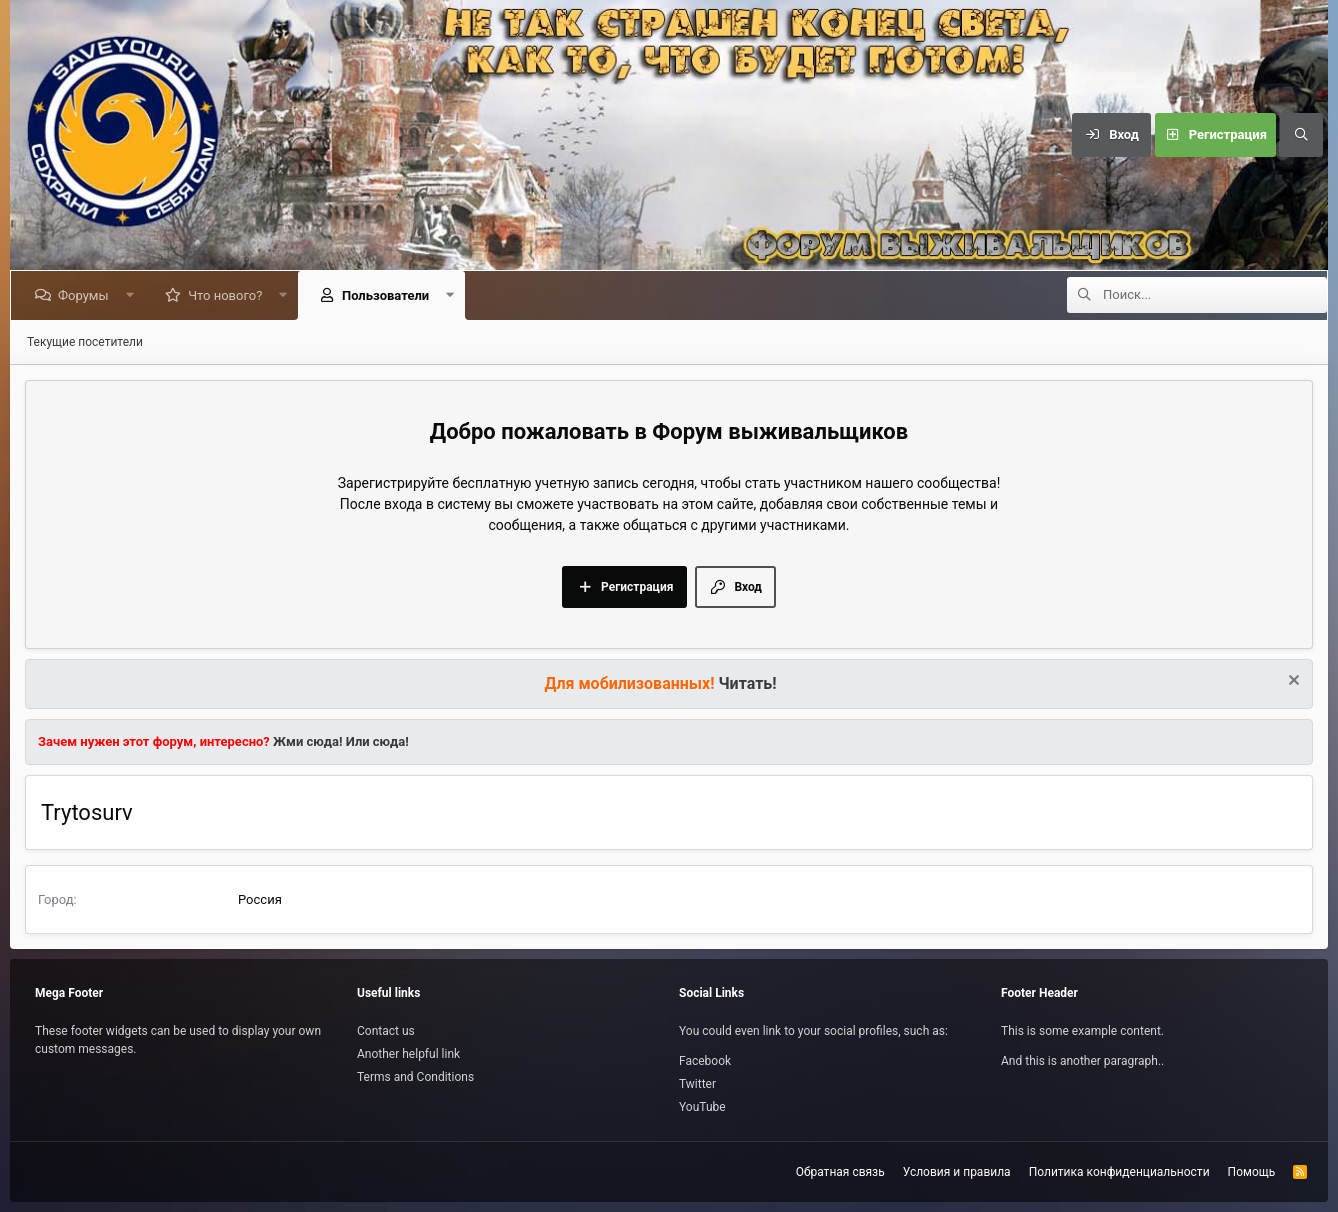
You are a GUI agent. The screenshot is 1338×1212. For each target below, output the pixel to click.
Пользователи (389, 295)
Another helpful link (408, 1054)
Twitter (697, 1084)
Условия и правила (957, 1172)
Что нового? (229, 295)
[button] (133, 295)
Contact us (386, 1031)
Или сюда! (377, 741)
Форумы (87, 295)
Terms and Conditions (415, 1077)
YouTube (702, 1107)
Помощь (1252, 1172)
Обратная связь (840, 1172)
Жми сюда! (306, 741)
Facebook (705, 1061)
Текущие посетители (85, 342)
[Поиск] (1301, 135)
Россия (260, 899)
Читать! (748, 683)
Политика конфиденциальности (1119, 1172)
